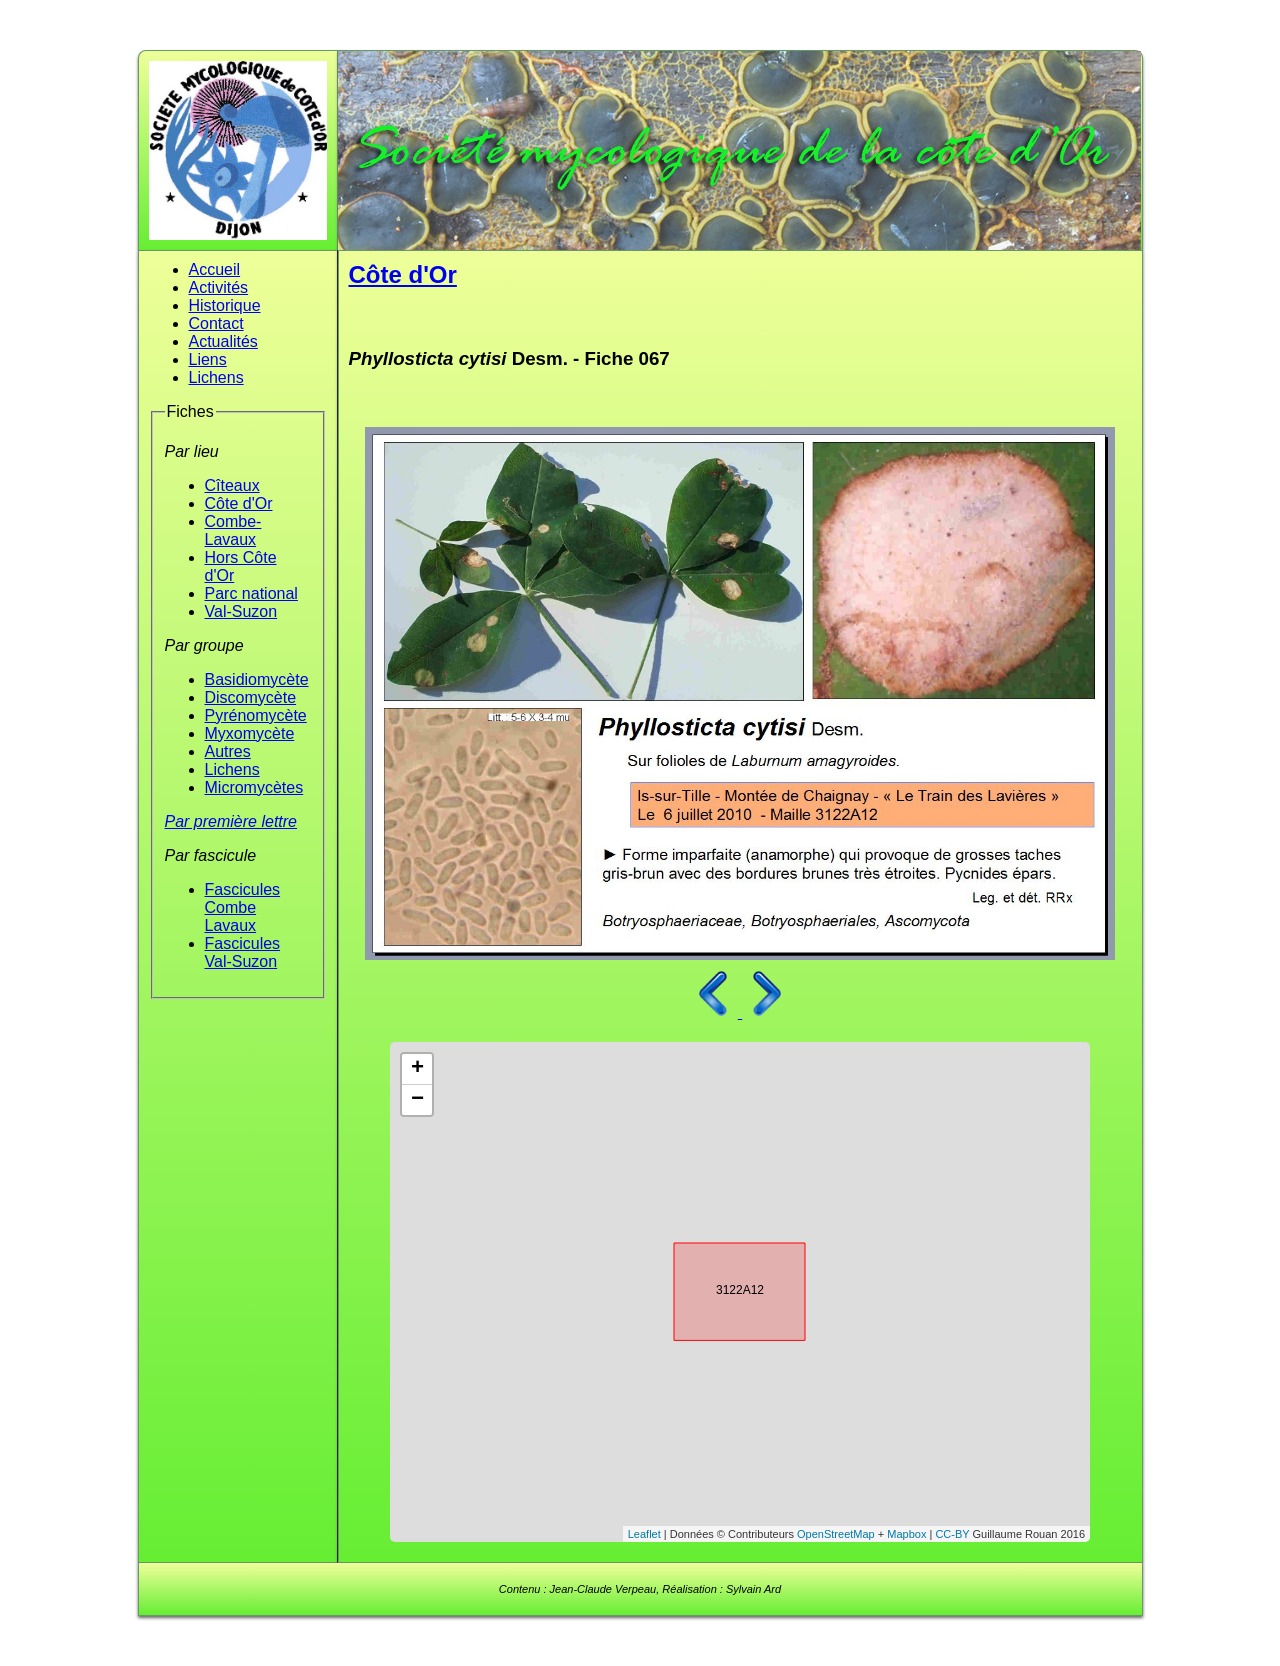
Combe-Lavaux (233, 530)
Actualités (223, 341)
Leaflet (644, 1534)
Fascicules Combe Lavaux (243, 907)
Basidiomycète (257, 679)
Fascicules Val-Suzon (243, 952)
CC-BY (952, 1534)
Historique (225, 305)
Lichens (216, 377)
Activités (219, 287)
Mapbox (906, 1534)
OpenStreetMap (836, 1534)
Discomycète (251, 697)
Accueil (215, 269)
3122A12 (722, 1288)
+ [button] (417, 1069)
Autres (228, 751)
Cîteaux (232, 485)
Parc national (251, 593)
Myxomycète (250, 733)
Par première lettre (231, 821)
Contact (216, 323)
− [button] (417, 1100)
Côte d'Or (239, 503)
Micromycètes (254, 787)
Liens (208, 359)
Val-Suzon (241, 611)
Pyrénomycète (256, 715)
